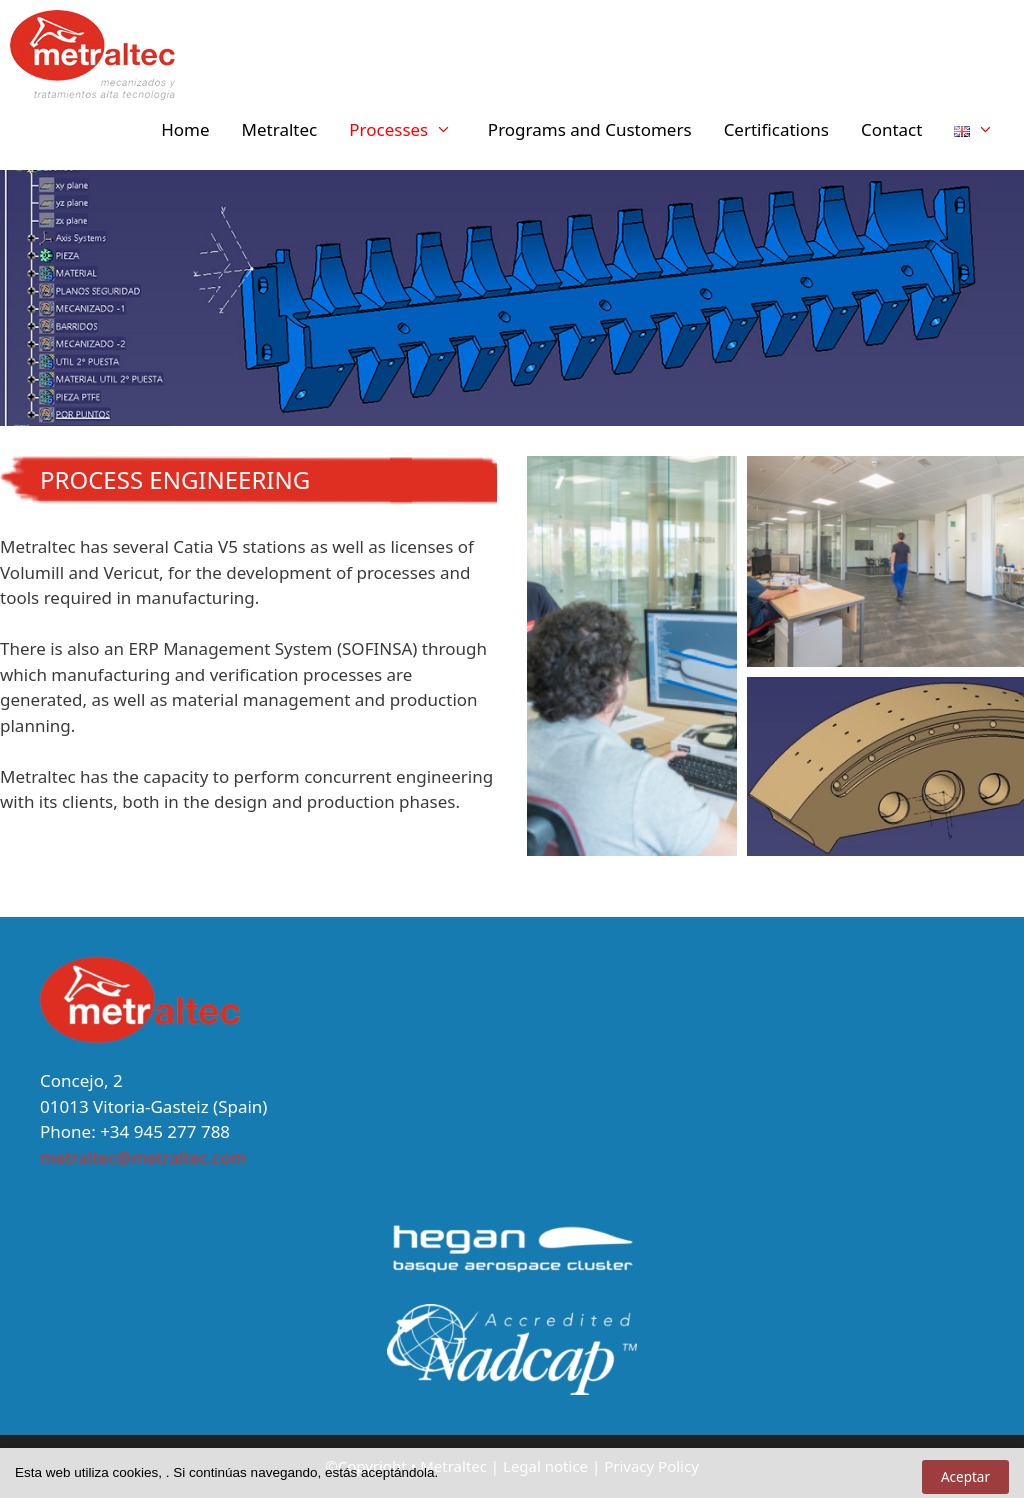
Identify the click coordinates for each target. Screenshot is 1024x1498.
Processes (410, 130)
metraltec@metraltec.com (143, 1157)
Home (185, 129)
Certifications (776, 129)
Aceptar (965, 1477)
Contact (892, 129)
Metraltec (280, 129)
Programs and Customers (590, 129)
